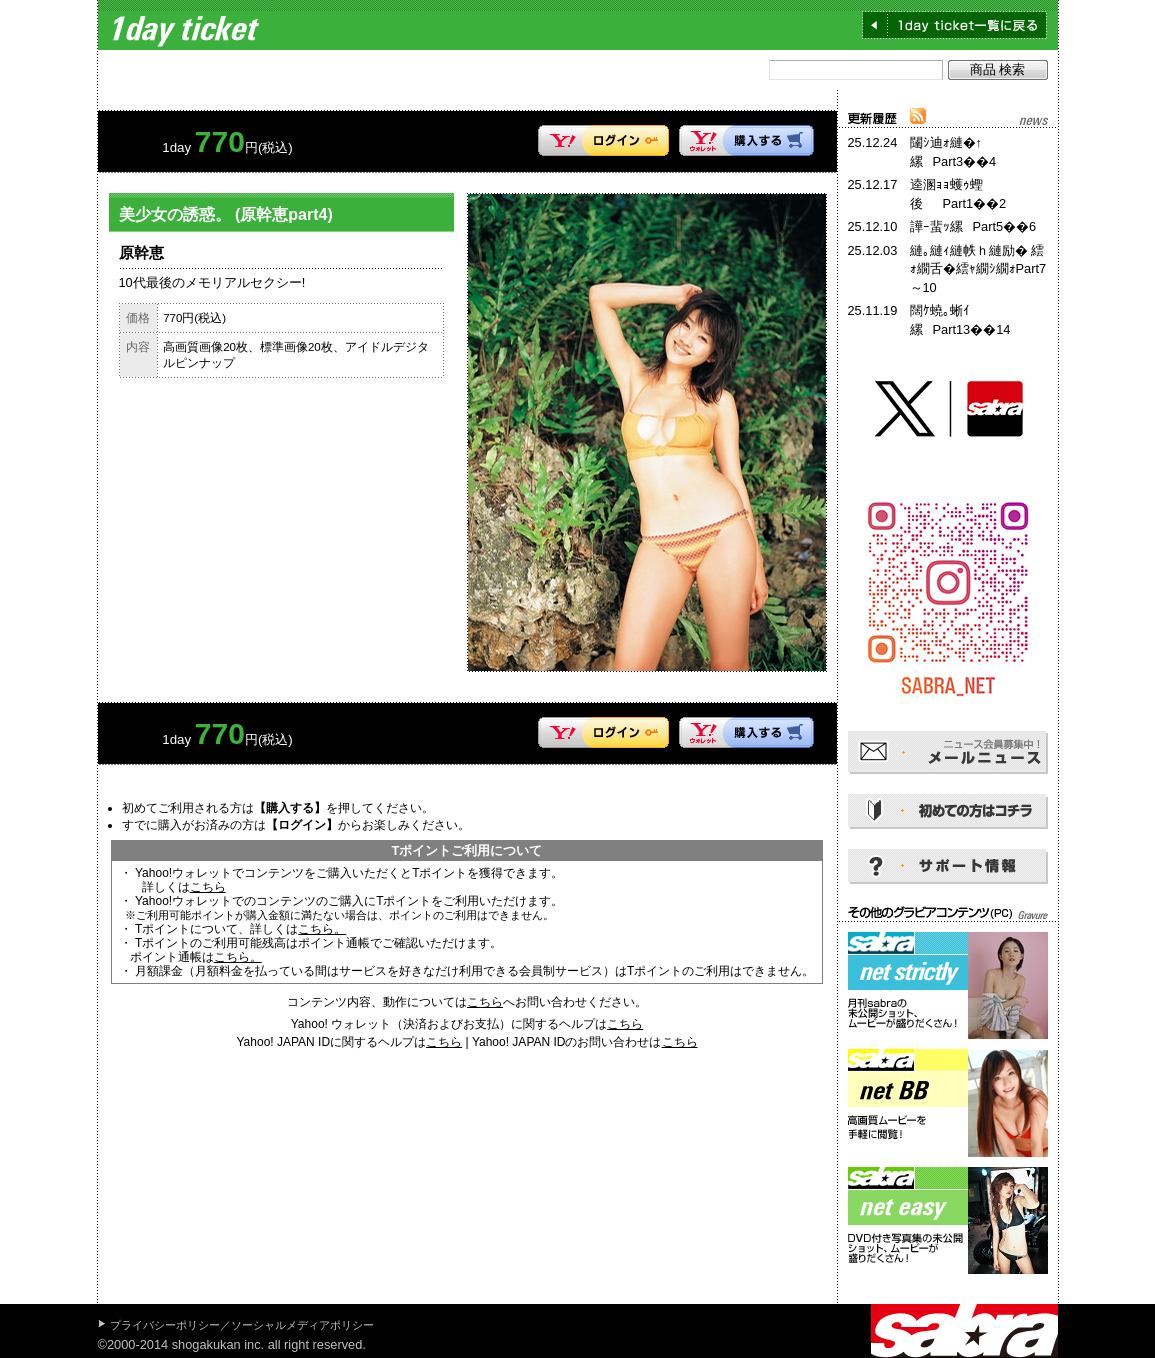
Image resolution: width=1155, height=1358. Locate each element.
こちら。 (322, 929)
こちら (208, 887)
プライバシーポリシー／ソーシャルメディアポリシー (242, 1325)
